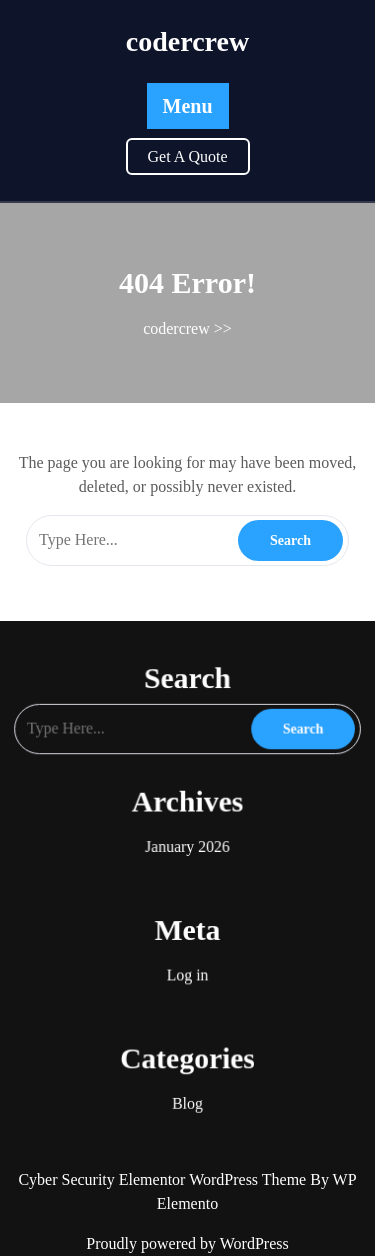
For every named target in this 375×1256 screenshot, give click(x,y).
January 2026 (187, 840)
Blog (187, 1075)
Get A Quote (188, 156)
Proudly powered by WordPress (187, 1243)
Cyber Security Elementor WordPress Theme (164, 1179)
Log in (187, 957)
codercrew (187, 41)
